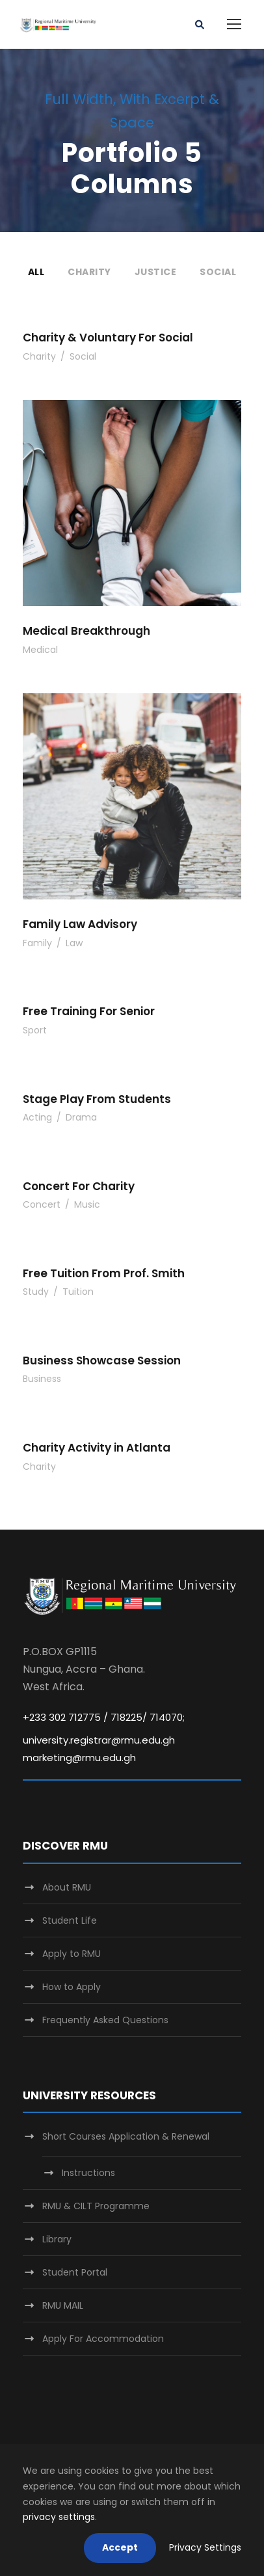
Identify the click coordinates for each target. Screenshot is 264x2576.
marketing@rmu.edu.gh (79, 1757)
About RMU (66, 1887)
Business (42, 1378)
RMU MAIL (62, 2305)
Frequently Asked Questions (105, 2019)
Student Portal (74, 2272)
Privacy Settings (205, 2547)
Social (218, 271)
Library (57, 2239)
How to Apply (71, 1986)
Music (87, 1204)
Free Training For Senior (89, 1011)
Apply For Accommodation (103, 2338)
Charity (89, 271)
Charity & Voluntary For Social (108, 337)
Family (37, 942)
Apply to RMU (71, 1953)
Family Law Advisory (80, 924)
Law (74, 942)
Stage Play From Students (97, 1099)
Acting (37, 1117)
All (36, 271)
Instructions (88, 2172)
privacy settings (59, 2516)
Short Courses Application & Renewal (125, 2136)
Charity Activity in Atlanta (96, 1447)
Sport (35, 1030)
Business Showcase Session (102, 1360)
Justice (156, 271)
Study (36, 1291)
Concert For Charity (79, 1186)
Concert (41, 1204)
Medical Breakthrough (86, 631)
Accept (120, 2547)
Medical (40, 649)
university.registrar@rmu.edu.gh (99, 1740)
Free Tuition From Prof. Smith (104, 1273)
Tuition (78, 1291)
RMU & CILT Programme (96, 2205)
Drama (81, 1117)
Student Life (69, 1920)
